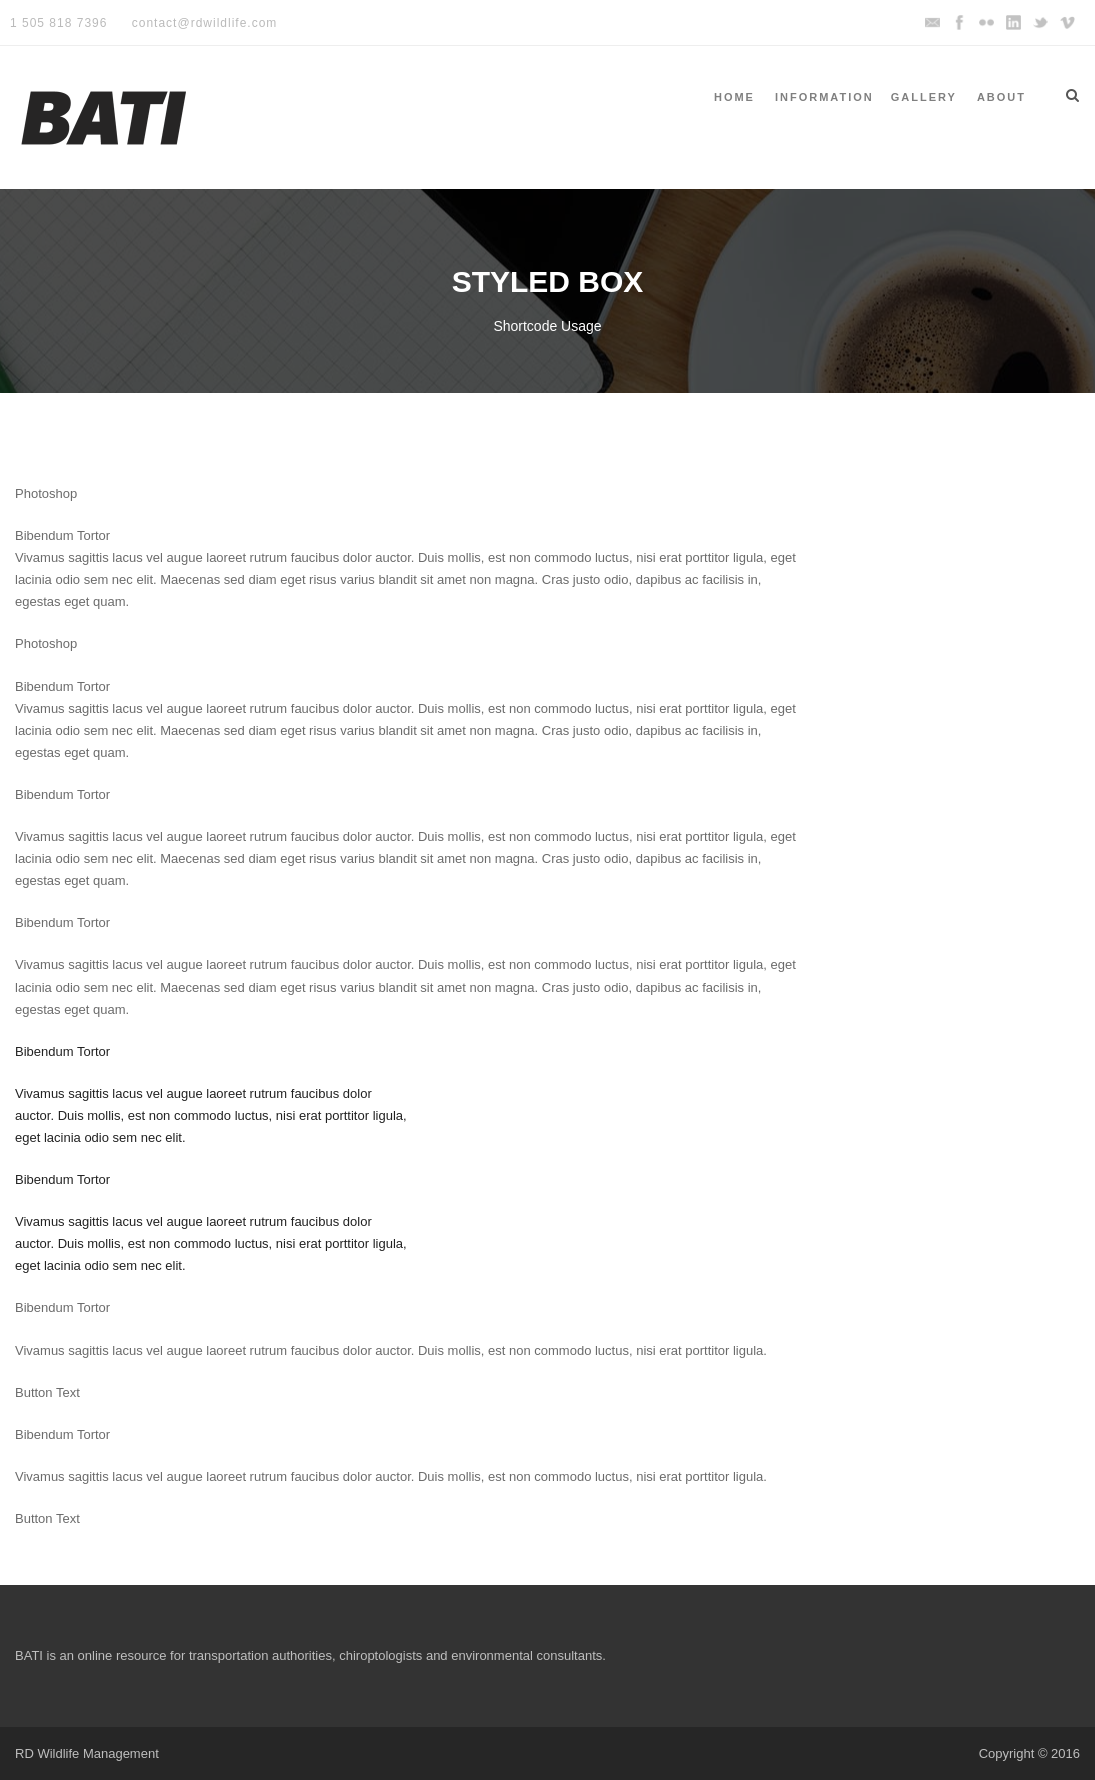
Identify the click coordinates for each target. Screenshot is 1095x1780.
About (1001, 97)
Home (734, 97)
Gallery (924, 97)
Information (824, 97)
